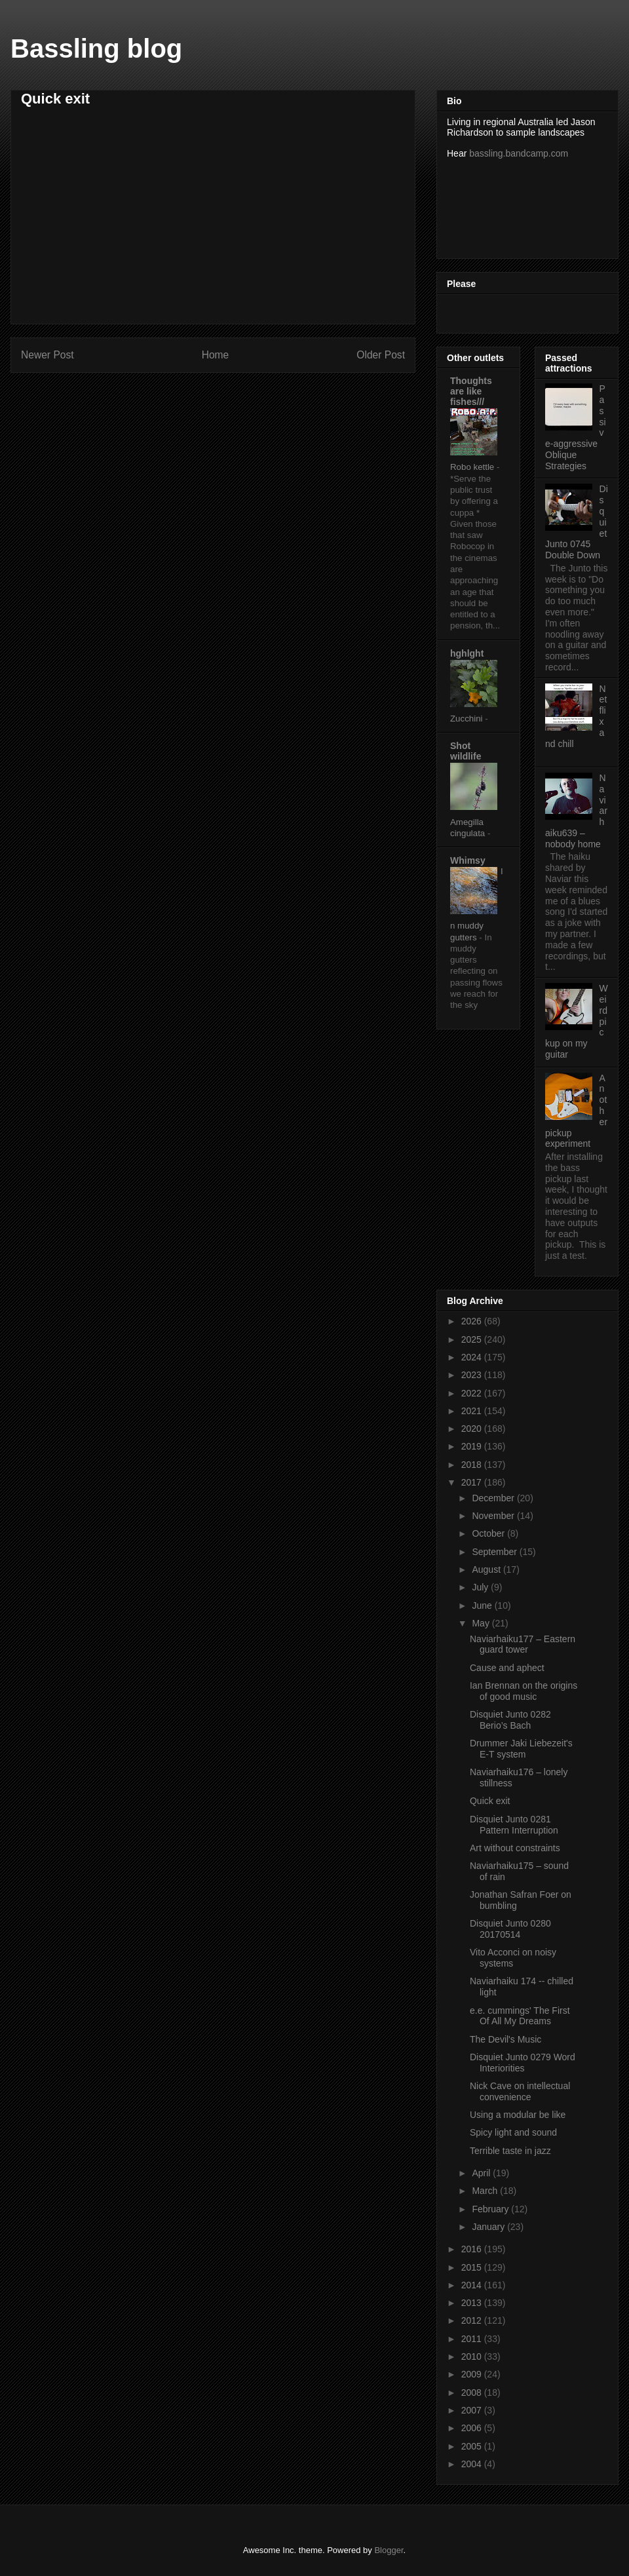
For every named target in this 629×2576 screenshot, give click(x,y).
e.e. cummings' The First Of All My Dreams (520, 2016)
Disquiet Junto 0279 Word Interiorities (522, 2062)
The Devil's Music (505, 2039)
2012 (472, 2320)
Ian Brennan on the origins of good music (523, 1691)
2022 (472, 1393)
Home (215, 354)
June (483, 1605)
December (494, 1498)
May (481, 1623)
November (494, 1515)
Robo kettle (473, 467)
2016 (472, 2249)
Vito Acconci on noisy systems (513, 1958)
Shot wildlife (465, 750)
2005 (472, 2446)
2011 (472, 2339)
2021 (472, 1411)
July (481, 1587)
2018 (472, 1464)
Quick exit (490, 1801)
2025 (472, 1339)
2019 (472, 1446)
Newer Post (47, 354)
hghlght (467, 653)
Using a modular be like (517, 2114)
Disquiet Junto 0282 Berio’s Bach (510, 1720)
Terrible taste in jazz (510, 2150)
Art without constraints (515, 1848)
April (482, 2173)
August (487, 1569)
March (486, 2190)
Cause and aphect (507, 1668)
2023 (472, 1375)
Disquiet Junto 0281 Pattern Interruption (514, 1825)
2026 (472, 1321)
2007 (472, 2410)
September (495, 1552)
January (489, 2226)
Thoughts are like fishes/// (471, 391)
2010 (472, 2356)
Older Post (380, 354)
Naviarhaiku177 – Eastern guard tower (522, 1644)
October (489, 1533)
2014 (472, 2285)
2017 (472, 1482)
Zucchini (467, 718)
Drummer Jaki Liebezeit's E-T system (521, 1748)
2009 (472, 2374)
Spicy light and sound (513, 2132)
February (491, 2209)
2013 (472, 2302)
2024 (472, 1357)
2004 (472, 2464)
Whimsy (468, 860)
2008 (472, 2392)
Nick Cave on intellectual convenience (520, 2091)
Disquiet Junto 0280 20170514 (510, 1929)
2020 (472, 1428)
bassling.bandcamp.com (518, 153)
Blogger (388, 2550)
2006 (472, 2428)
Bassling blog (96, 48)
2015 (472, 2267)
